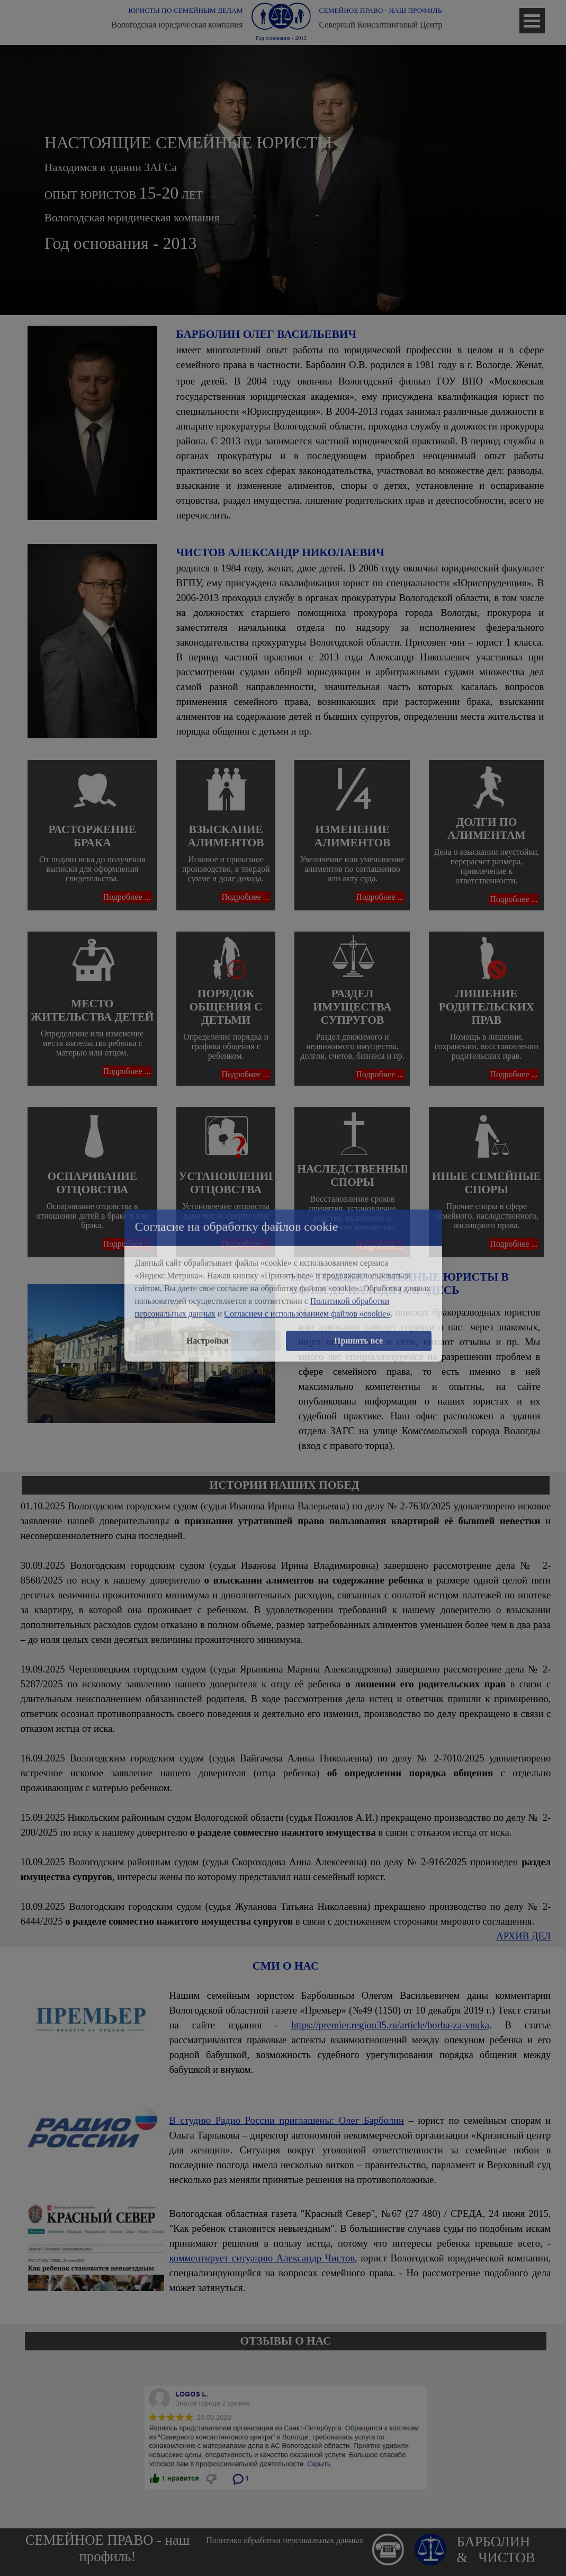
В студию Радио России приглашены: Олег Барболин (286, 2120)
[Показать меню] (532, 20)
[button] (388, 2538)
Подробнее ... (127, 896)
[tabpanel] (285, 180)
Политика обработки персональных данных (285, 2540)
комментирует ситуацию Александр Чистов (262, 2258)
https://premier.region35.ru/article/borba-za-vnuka (390, 2025)
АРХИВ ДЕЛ (523, 1936)
